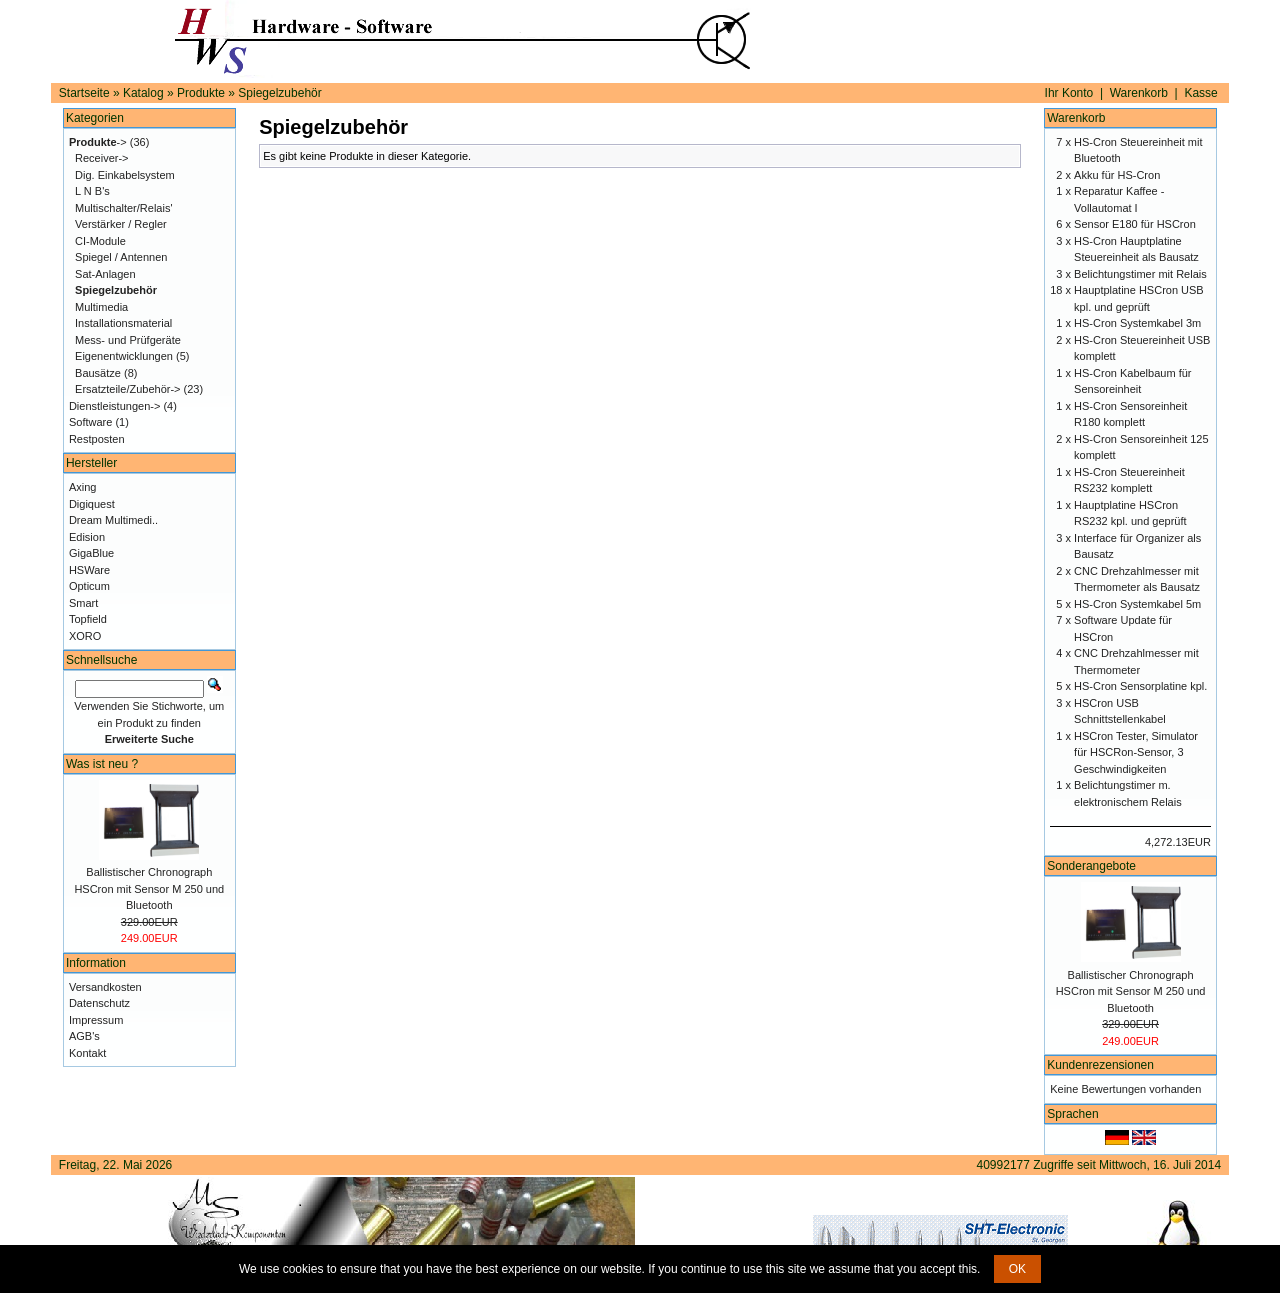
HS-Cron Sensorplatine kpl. (1140, 686)
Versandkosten (105, 987)
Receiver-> (102, 158)
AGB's (84, 1036)
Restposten (97, 439)
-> (98, 142)
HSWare (89, 570)
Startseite (84, 93)
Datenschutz (99, 1003)
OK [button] (1017, 1269)
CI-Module (100, 241)
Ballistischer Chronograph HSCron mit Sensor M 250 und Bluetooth (149, 888)
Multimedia (101, 307)
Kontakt (87, 1053)
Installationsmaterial (123, 323)
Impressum (96, 1020)
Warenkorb (1139, 93)
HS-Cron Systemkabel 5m (1137, 604)
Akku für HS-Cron (1117, 175)
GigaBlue (91, 553)
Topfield (88, 619)
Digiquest (92, 504)
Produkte (201, 93)
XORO (85, 636)
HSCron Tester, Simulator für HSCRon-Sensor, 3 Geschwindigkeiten (1136, 752)
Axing (83, 487)
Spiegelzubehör (279, 93)
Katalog (143, 93)
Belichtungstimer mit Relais (1140, 274)
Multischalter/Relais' (123, 208)
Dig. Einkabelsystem (125, 175)
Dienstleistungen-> (114, 406)
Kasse (1200, 93)
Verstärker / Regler (121, 224)
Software (90, 422)
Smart (83, 603)
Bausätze (98, 373)
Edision (87, 537)
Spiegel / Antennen (121, 257)
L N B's (92, 191)
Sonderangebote (1091, 866)
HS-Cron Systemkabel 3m (1137, 323)
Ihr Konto (1069, 93)
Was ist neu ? (102, 764)
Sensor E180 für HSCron (1135, 224)
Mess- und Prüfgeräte (128, 340)
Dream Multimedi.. (113, 520)
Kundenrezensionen (1100, 1065)
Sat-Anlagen (105, 274)
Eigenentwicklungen (124, 356)
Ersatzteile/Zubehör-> (127, 389)
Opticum (89, 586)
